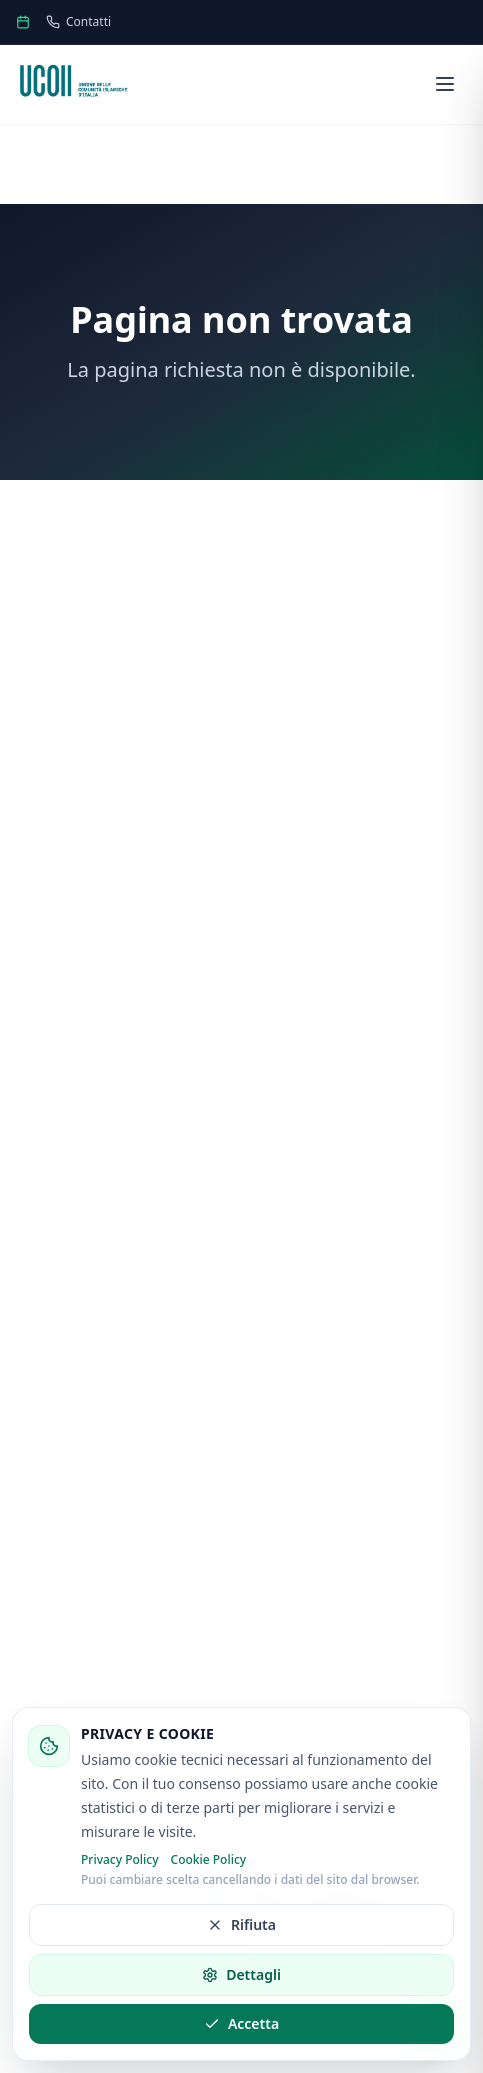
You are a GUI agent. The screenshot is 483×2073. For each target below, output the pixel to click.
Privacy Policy (120, 1860)
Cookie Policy (209, 1860)
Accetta (241, 2023)
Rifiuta (241, 1924)
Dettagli (241, 1974)
